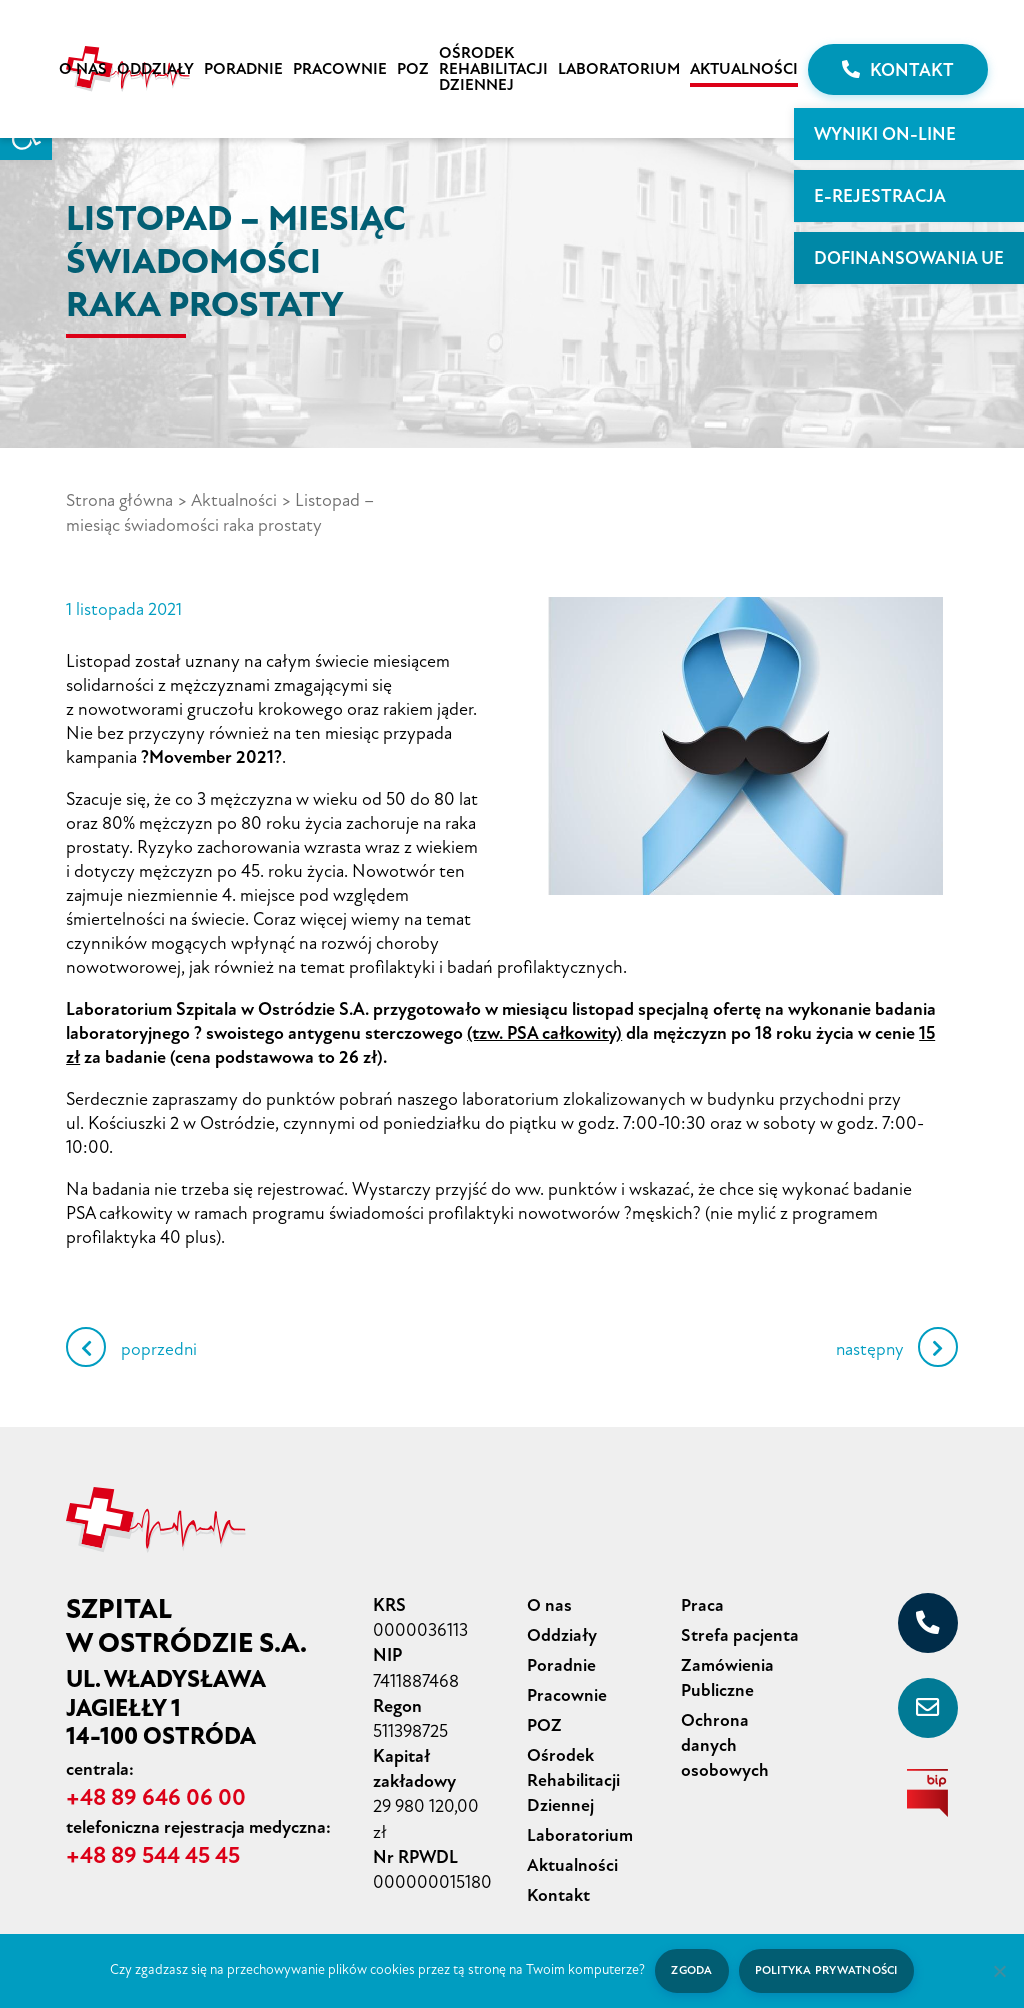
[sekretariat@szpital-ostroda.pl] (928, 1706)
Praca (702, 1603)
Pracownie (340, 69)
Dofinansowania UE (909, 258)
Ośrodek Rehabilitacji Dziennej (493, 69)
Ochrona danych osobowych (725, 1738)
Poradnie (243, 69)
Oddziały (155, 69)
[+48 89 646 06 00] (928, 1621)
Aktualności (744, 69)
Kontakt (898, 70)
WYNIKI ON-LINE (885, 134)
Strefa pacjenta (740, 1632)
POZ (413, 69)
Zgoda (689, 1970)
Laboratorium (619, 69)
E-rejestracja (880, 196)
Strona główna (121, 500)
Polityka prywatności (827, 1970)
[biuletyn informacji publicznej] (928, 1791)
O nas (83, 69)
